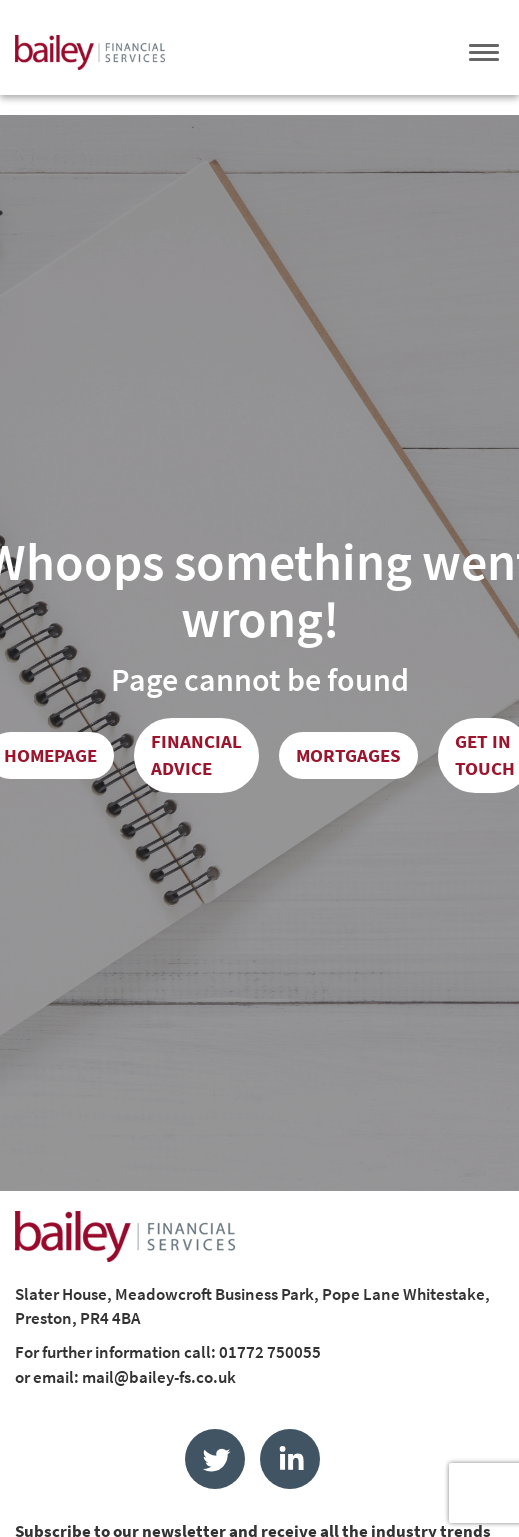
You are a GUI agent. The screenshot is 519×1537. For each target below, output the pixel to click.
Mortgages (348, 755)
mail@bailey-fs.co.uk (159, 1377)
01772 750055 (270, 1352)
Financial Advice (196, 754)
